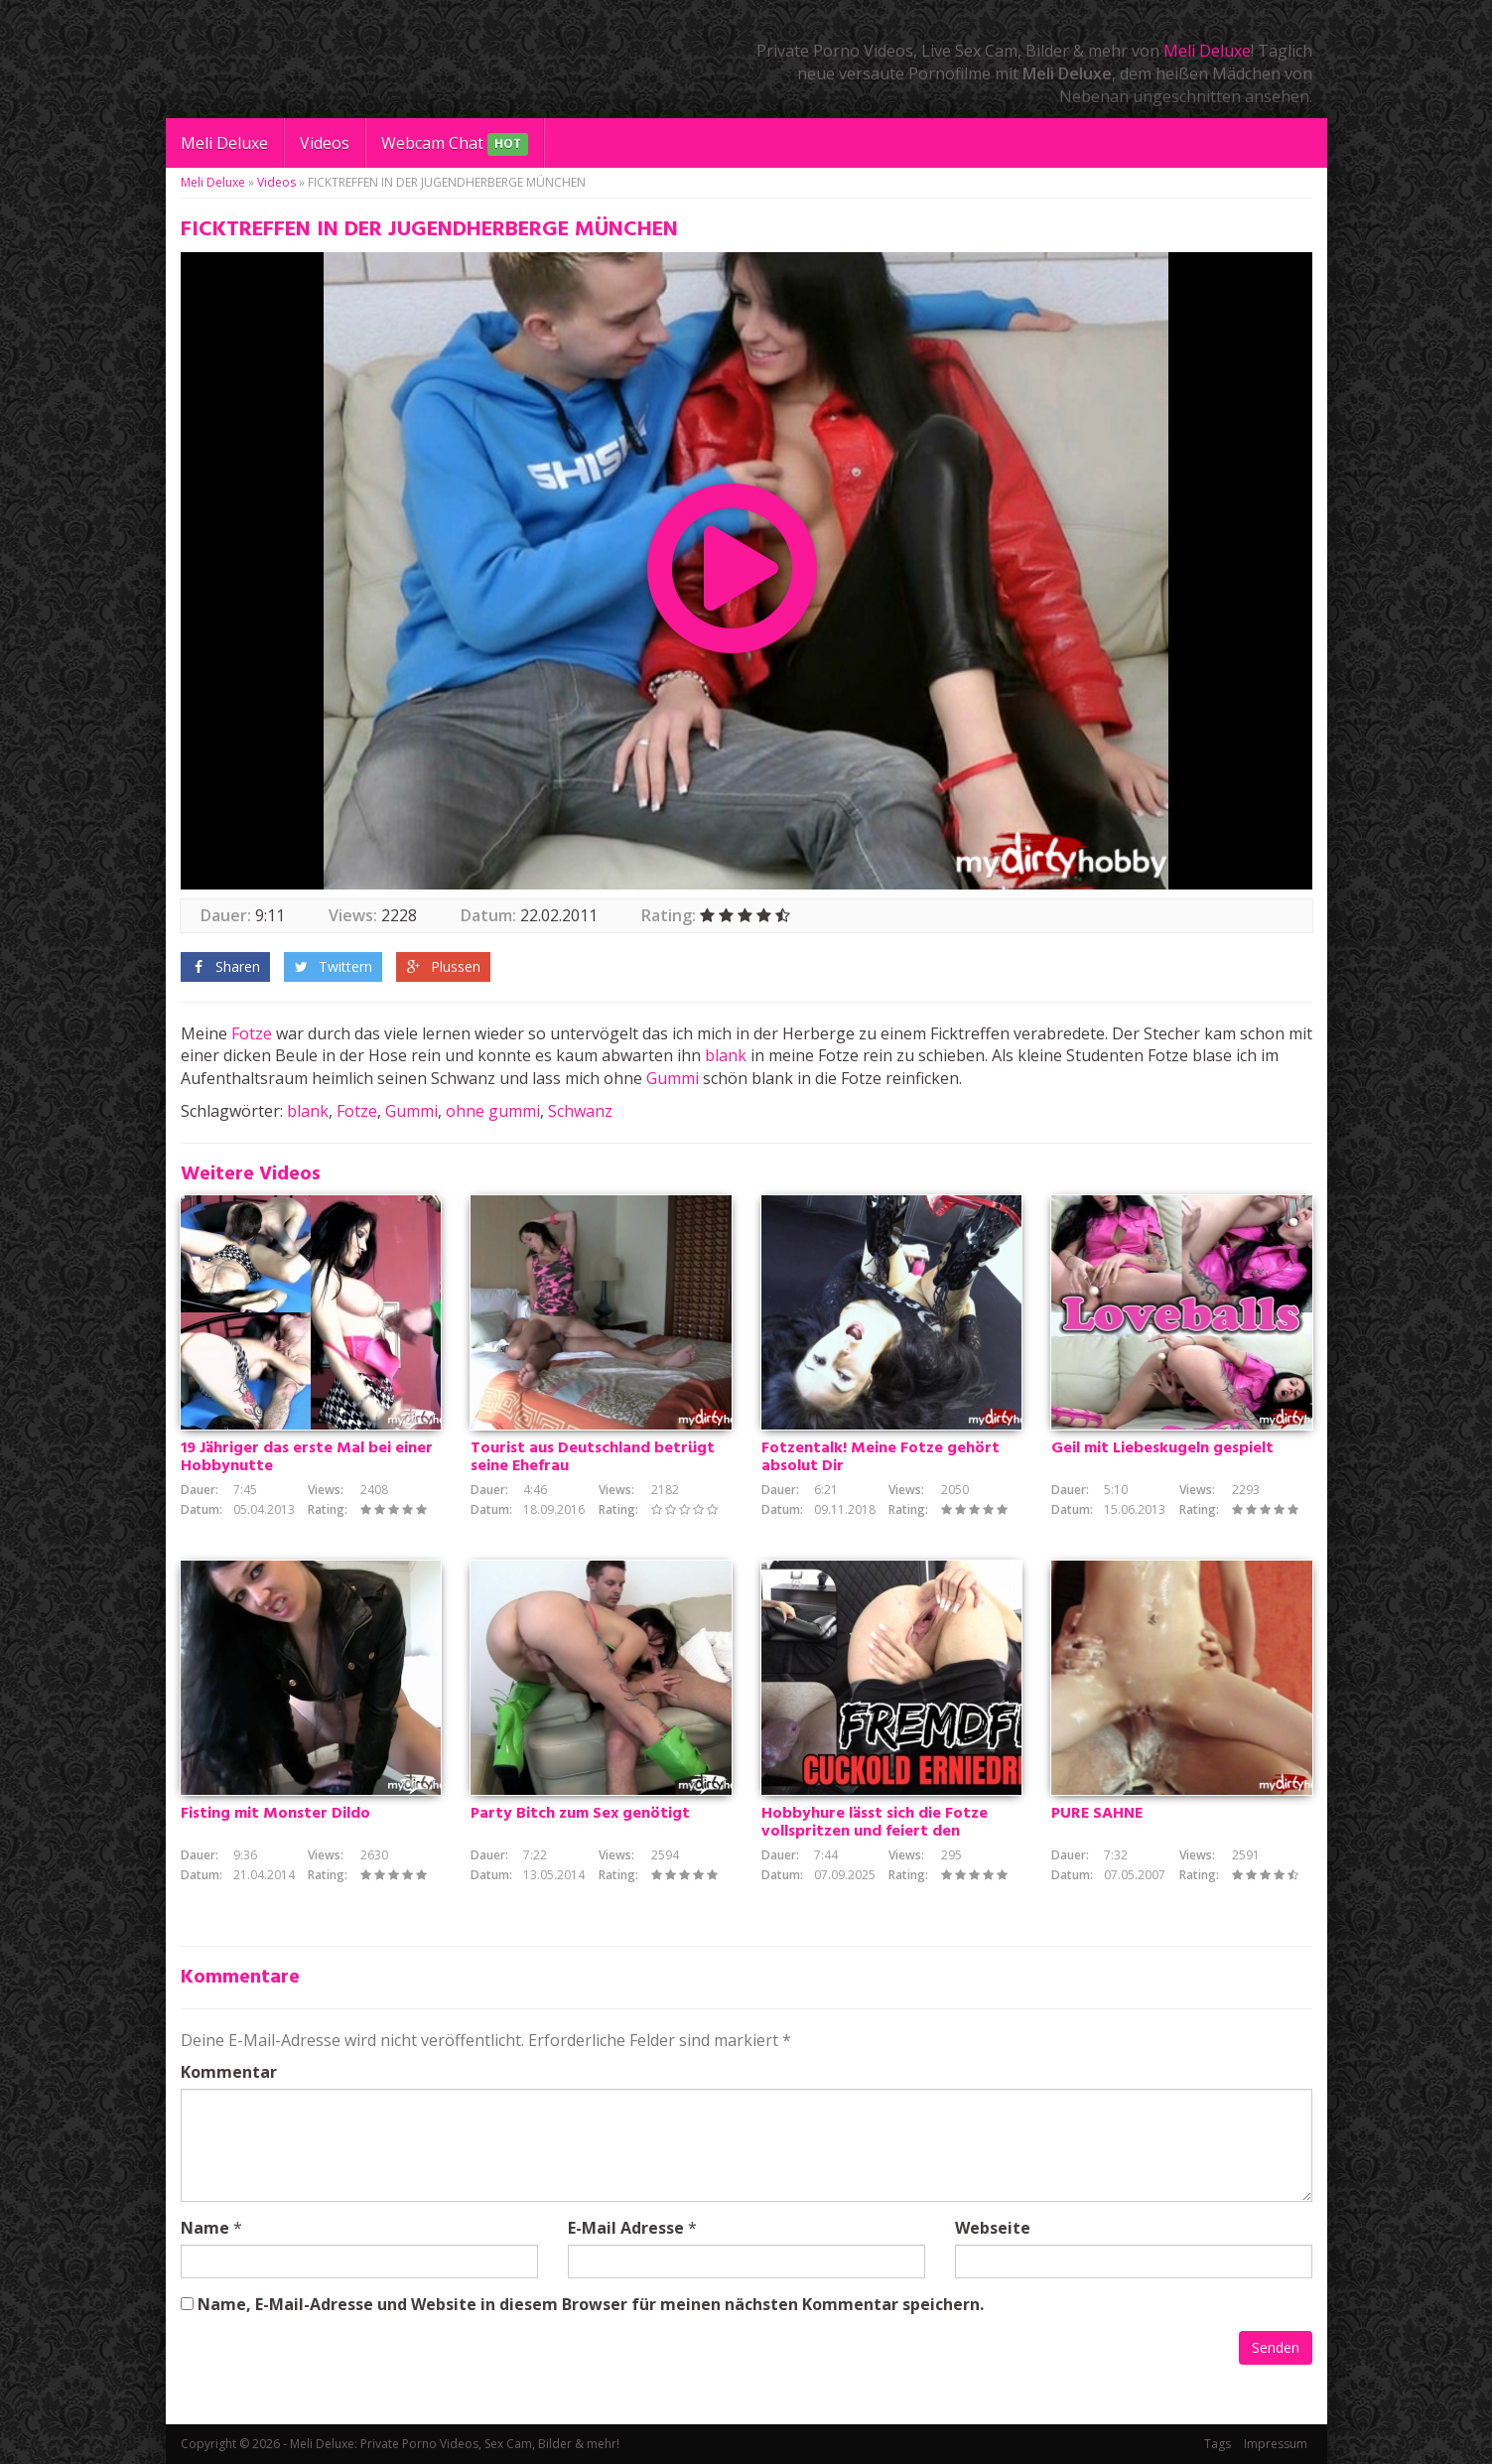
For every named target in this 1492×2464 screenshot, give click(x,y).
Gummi (672, 1078)
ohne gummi (493, 1111)
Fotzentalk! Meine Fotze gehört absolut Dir (880, 1457)
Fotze (251, 1033)
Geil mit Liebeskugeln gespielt (1162, 1448)
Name (205, 2228)
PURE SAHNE (1097, 1814)
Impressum (1275, 2443)
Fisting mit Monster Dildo (275, 1814)
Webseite (992, 2228)
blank (725, 1055)
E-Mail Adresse (626, 2228)
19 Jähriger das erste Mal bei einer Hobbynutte (307, 1457)
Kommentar (229, 2072)
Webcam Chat (454, 144)
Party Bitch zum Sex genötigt (580, 1814)
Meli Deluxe (1207, 51)
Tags (1217, 2443)
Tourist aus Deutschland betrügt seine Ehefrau (593, 1457)
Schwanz (580, 1111)
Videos (324, 143)
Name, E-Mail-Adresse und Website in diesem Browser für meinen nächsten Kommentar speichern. (591, 2304)
